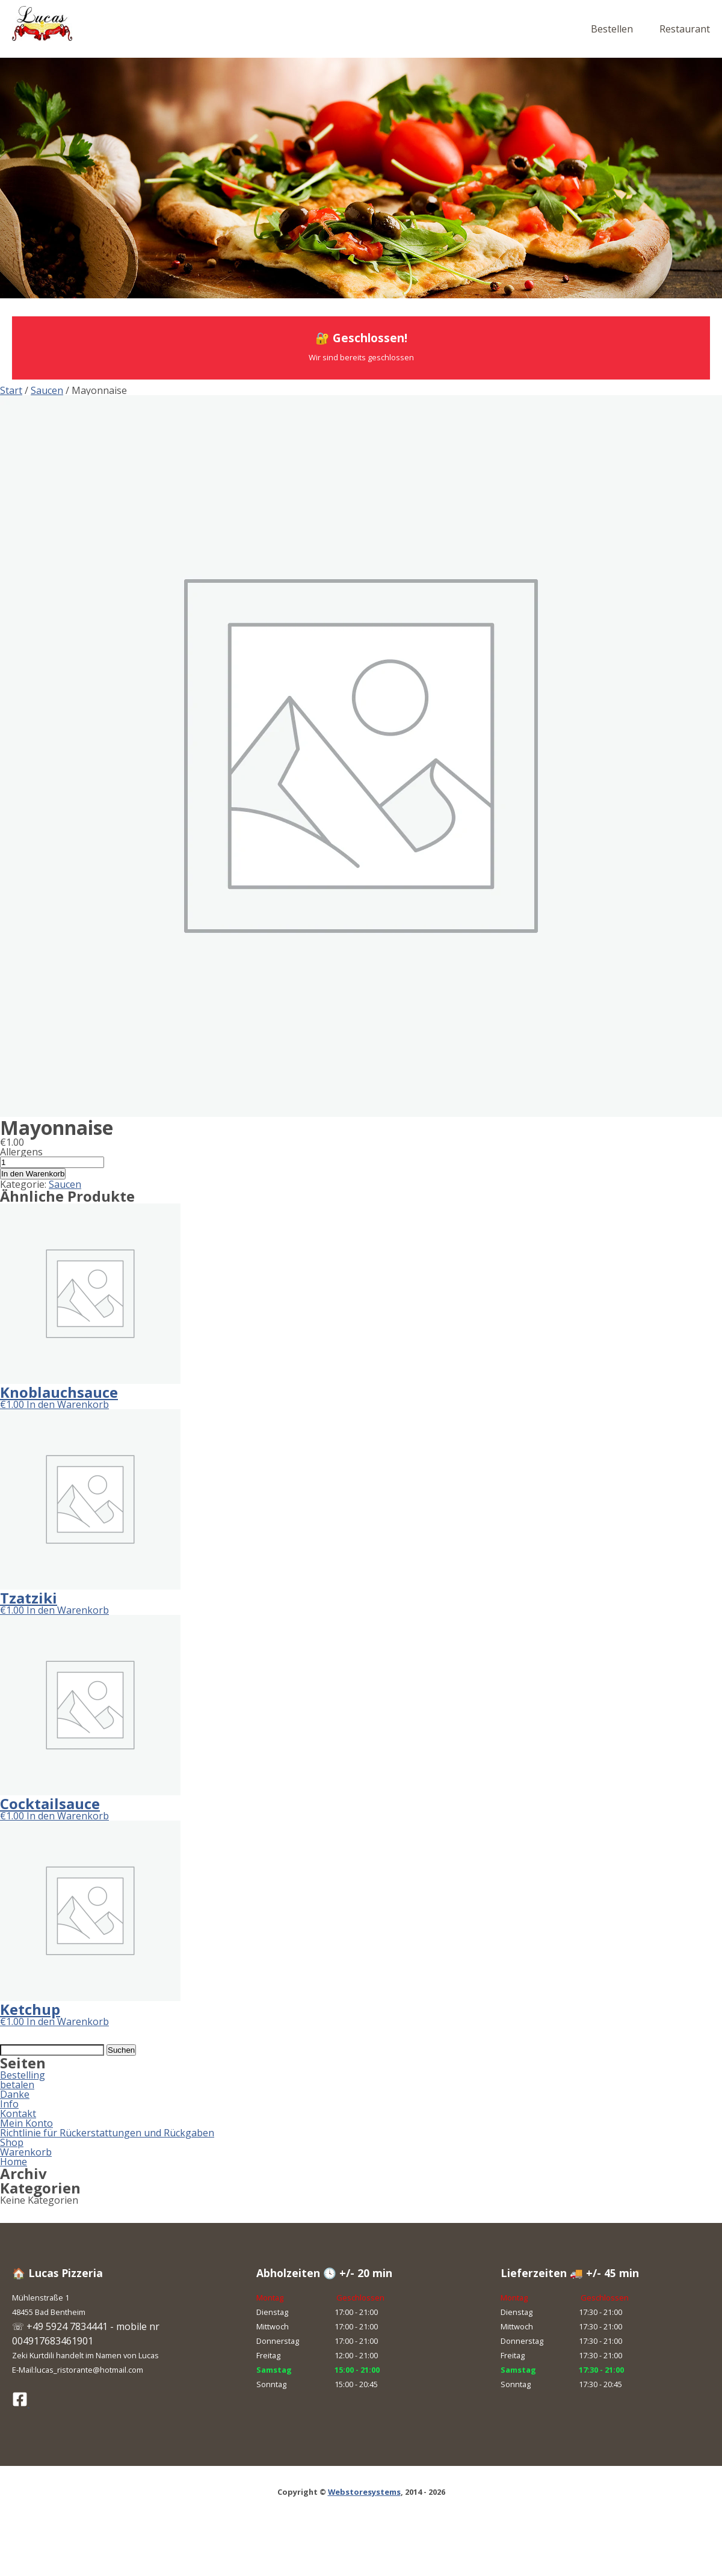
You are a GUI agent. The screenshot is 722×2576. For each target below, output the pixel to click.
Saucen (47, 390)
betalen (17, 2084)
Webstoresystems (364, 2491)
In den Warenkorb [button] (67, 1404)
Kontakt (18, 2113)
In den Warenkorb (32, 1173)
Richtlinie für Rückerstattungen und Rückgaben (107, 2132)
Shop (11, 2142)
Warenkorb (26, 2152)
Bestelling (22, 2075)
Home (13, 2161)
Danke (14, 2094)
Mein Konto (26, 2123)
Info (9, 2103)
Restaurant (684, 28)
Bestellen (612, 28)
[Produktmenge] (52, 1162)
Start (11, 390)
